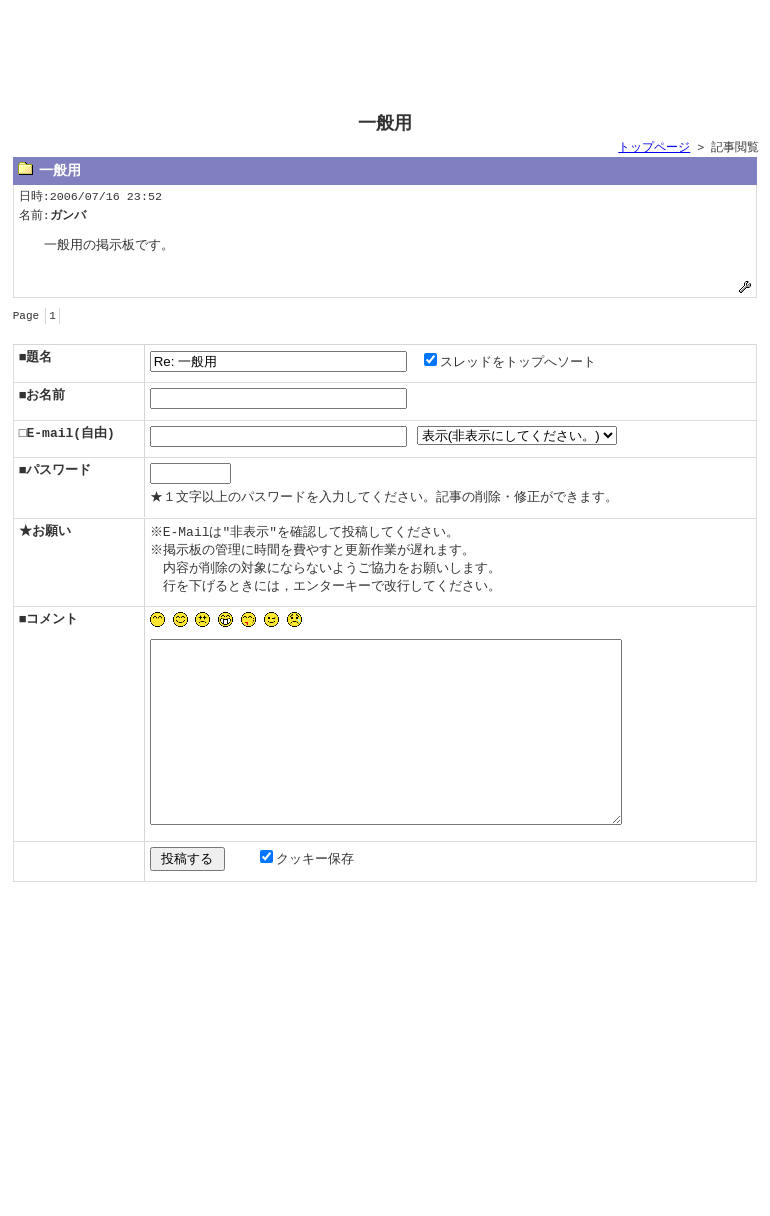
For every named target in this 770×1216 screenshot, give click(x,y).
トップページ (654, 148)
